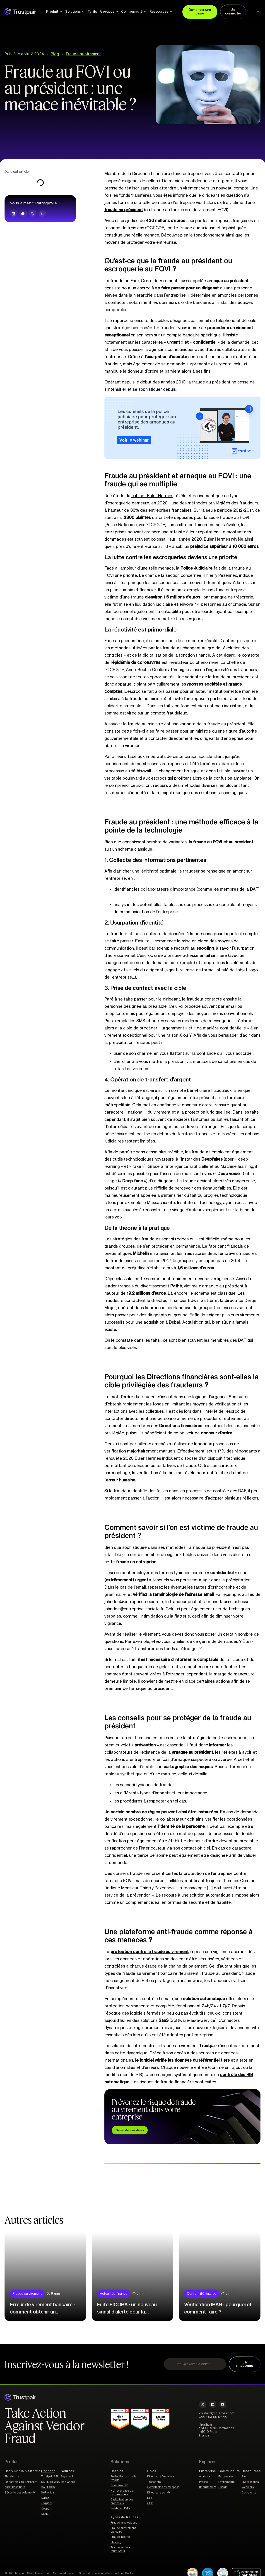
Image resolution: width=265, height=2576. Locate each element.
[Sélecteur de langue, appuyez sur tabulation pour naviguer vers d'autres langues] (254, 12)
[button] (13, 213)
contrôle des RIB (236, 2075)
